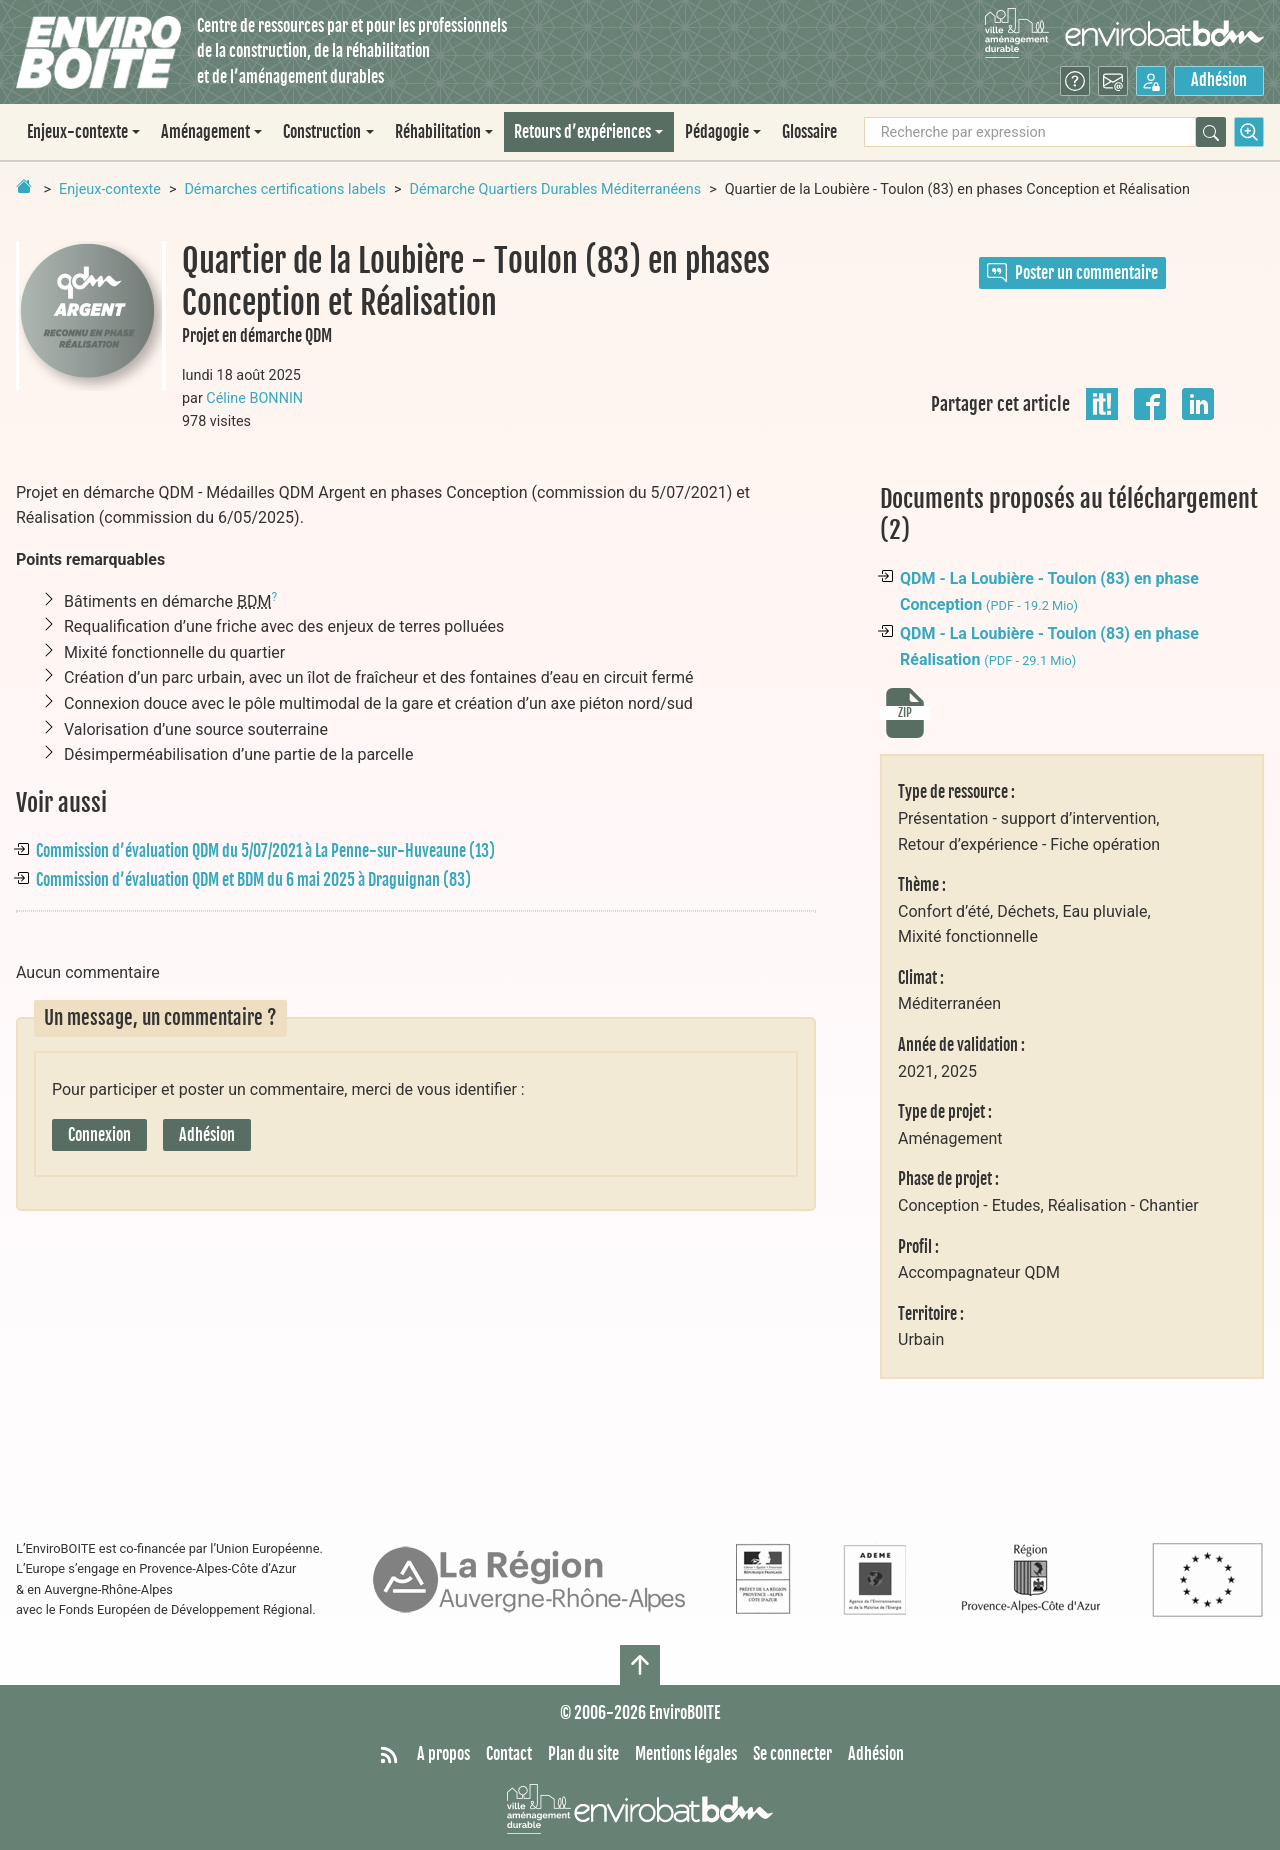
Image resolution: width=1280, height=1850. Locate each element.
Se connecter (792, 1754)
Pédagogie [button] (717, 132)
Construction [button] (322, 132)
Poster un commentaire (1072, 273)
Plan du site (583, 1754)
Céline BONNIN (254, 398)
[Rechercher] (1211, 132)
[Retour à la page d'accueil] (24, 186)
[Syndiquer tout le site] (389, 1755)
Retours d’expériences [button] (582, 132)
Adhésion (1219, 80)
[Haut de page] (640, 1665)
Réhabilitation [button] (438, 132)
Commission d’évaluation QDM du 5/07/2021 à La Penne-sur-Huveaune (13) (265, 851)
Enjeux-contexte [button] (77, 132)
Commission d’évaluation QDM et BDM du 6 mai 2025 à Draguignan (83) (253, 880)
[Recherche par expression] (1030, 132)
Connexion (99, 1135)
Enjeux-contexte (110, 189)
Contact (509, 1754)
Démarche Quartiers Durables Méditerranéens (556, 189)
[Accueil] (98, 52)
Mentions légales (686, 1754)
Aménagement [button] (205, 132)
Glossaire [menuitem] (809, 132)
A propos (443, 1754)
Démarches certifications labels (285, 189)
